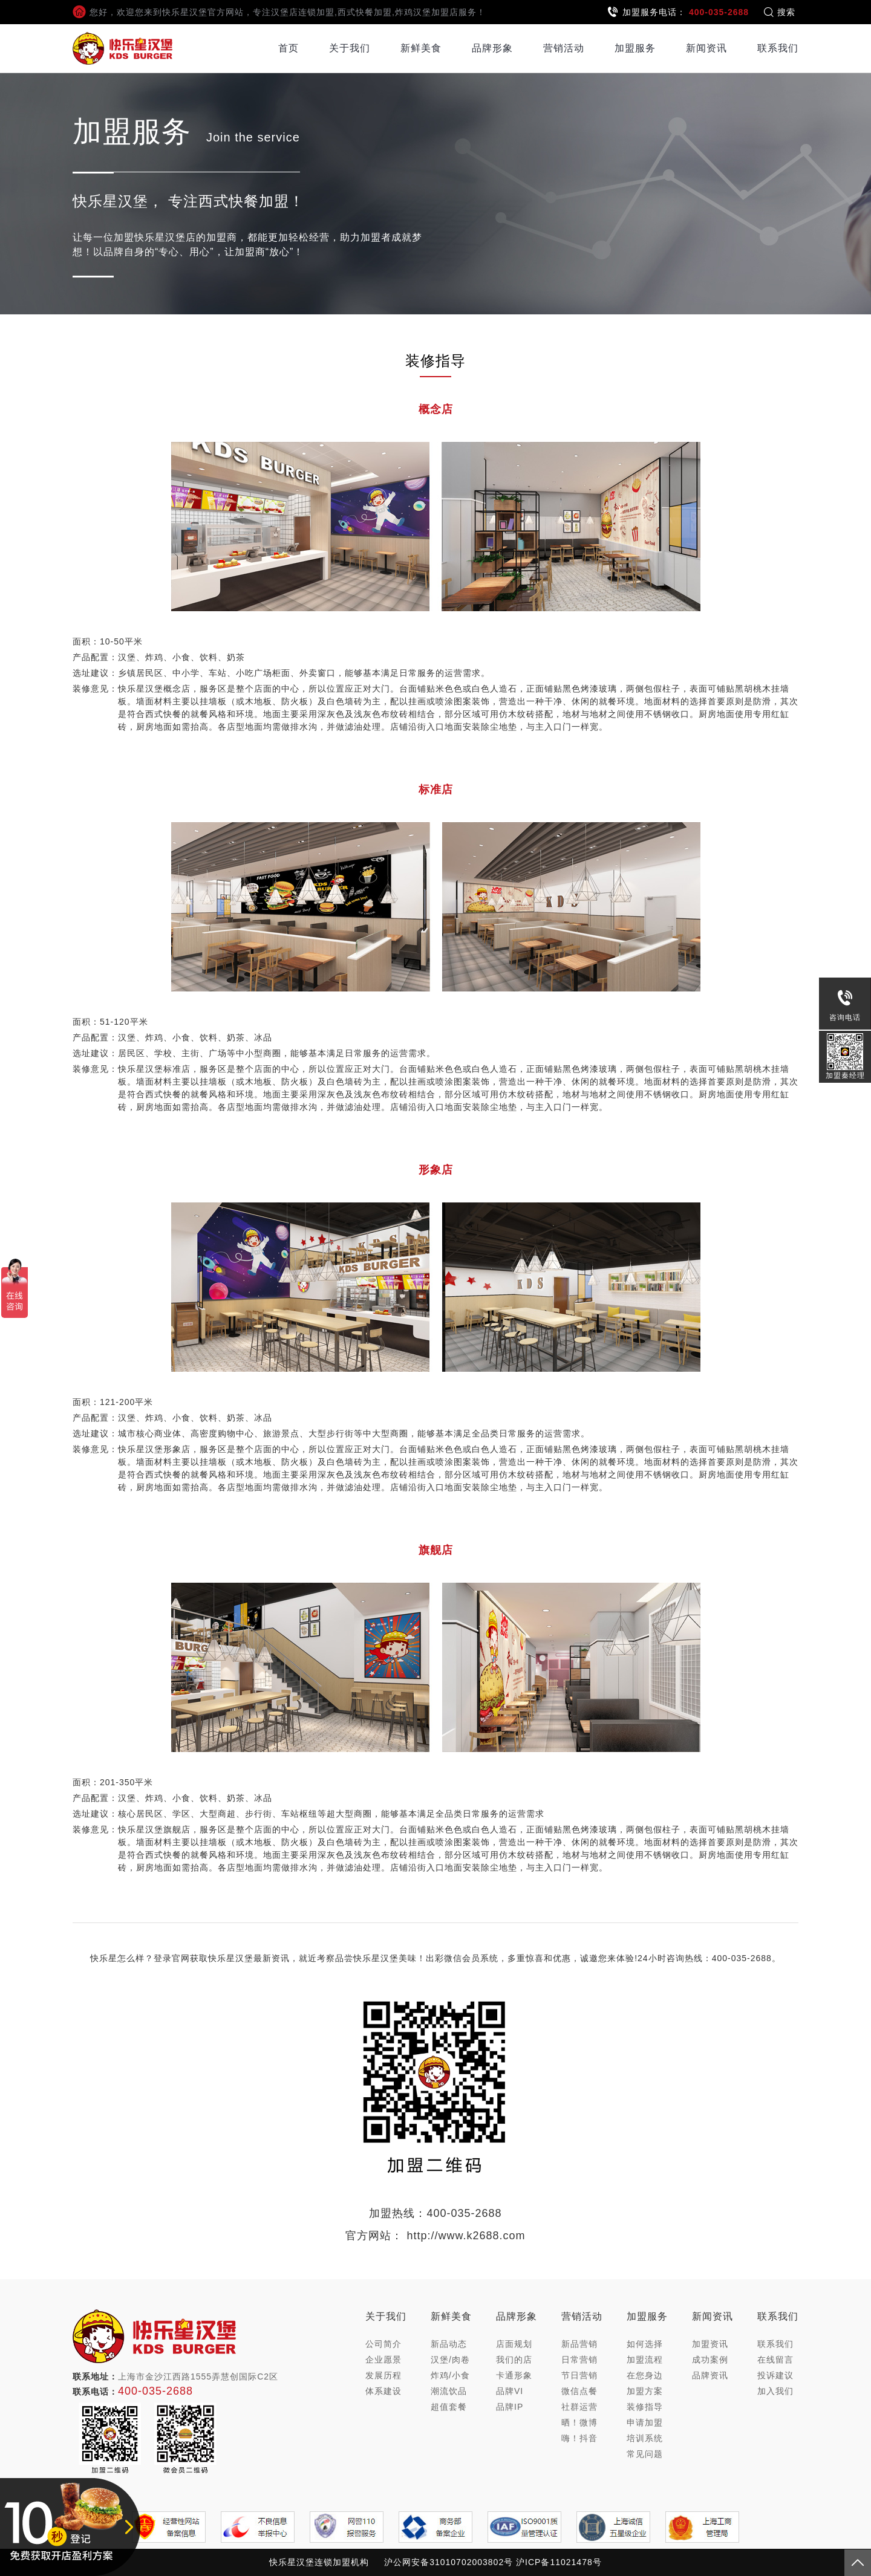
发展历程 (383, 2375)
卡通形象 (514, 2375)
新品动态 (449, 2344)
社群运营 (579, 2407)
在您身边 (645, 2375)
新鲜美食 (421, 48)
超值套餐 (449, 2407)
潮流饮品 (449, 2391)
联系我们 (777, 48)
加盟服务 (635, 48)
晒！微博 (579, 2422)
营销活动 (563, 48)
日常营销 (579, 2359)
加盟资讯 (710, 2344)
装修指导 (645, 2407)
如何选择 (645, 2344)
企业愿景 (383, 2359)
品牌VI (509, 2391)
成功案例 (710, 2359)
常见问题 (645, 2454)
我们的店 (514, 2359)
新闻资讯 (706, 48)
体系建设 (383, 2391)
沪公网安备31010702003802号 (448, 2562)
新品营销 (579, 2344)
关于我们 (349, 48)
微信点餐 (579, 2391)
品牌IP (509, 2407)
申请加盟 (645, 2422)
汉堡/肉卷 (450, 2359)
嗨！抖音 (579, 2438)
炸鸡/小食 (450, 2375)
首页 (288, 48)
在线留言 (775, 2359)
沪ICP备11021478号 (559, 2562)
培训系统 (645, 2438)
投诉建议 (775, 2375)
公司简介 (383, 2344)
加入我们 (775, 2391)
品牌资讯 (710, 2375)
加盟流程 (645, 2359)
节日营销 (579, 2375)
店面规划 (514, 2344)
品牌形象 (492, 48)
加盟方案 (645, 2391)
